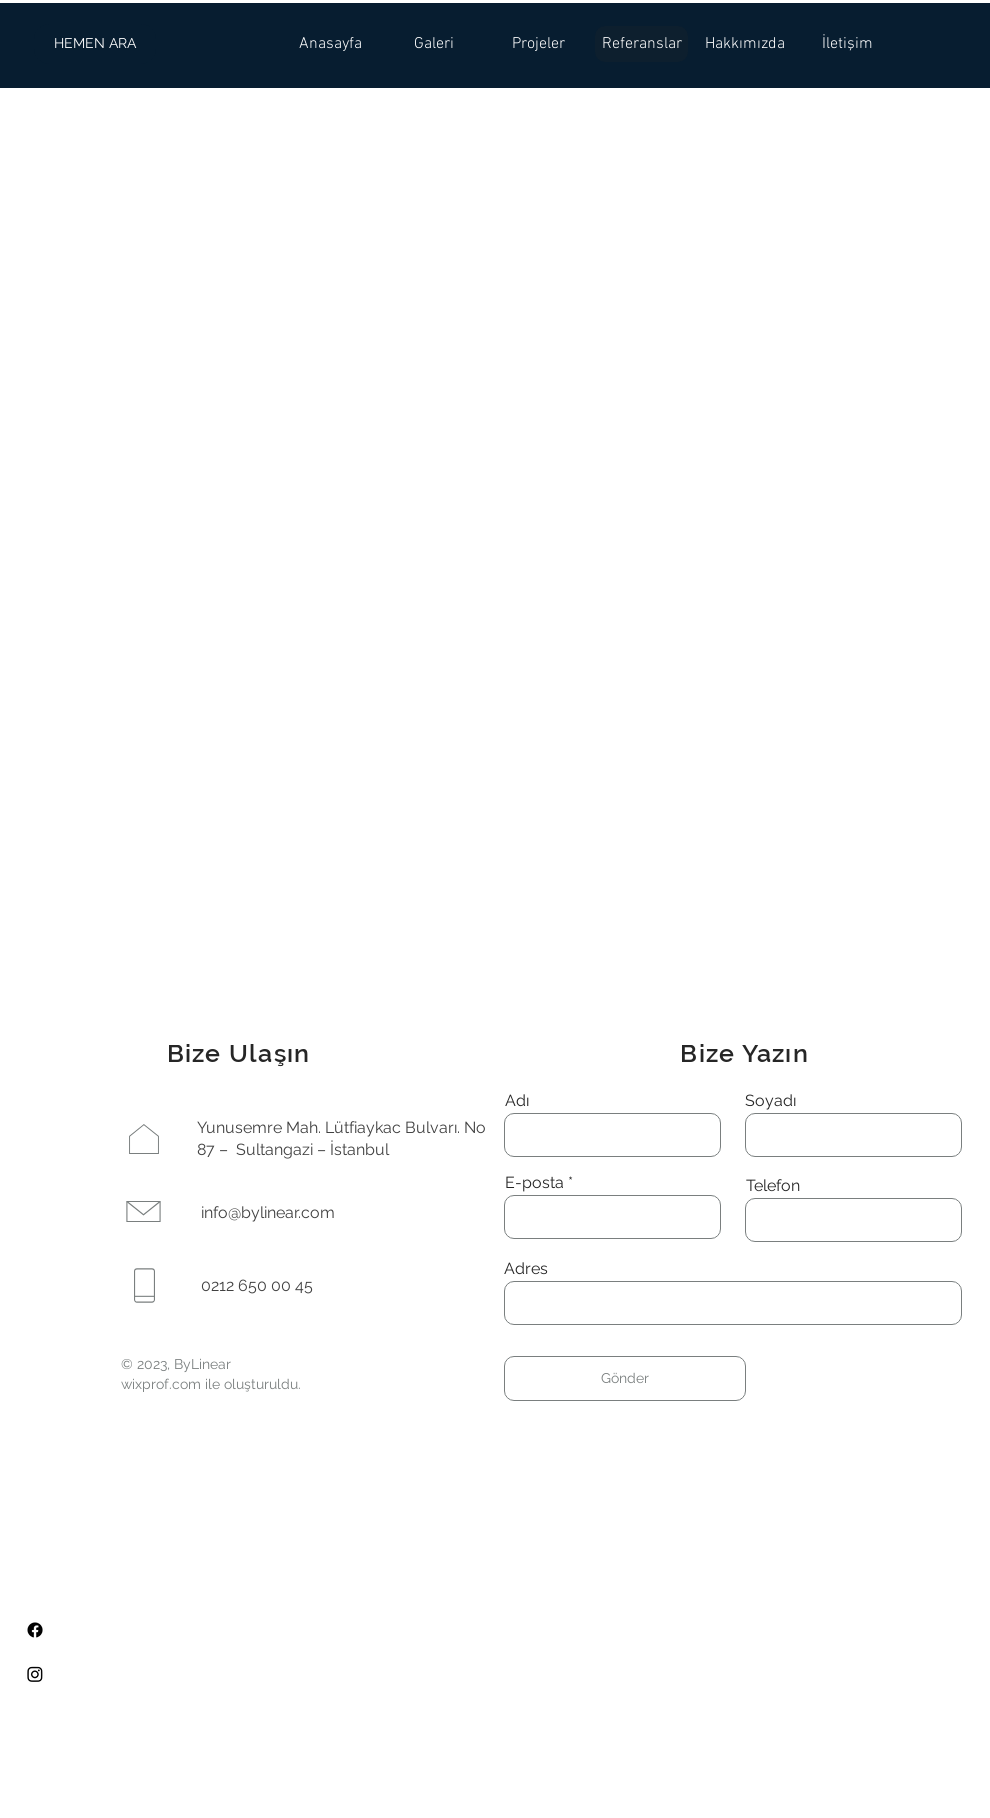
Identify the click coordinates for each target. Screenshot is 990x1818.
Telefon (773, 1186)
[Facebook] (35, 1630)
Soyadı (770, 1101)
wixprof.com (161, 1384)
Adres (526, 1269)
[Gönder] (625, 1378)
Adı (517, 1101)
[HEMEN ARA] (95, 44)
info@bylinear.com (268, 1212)
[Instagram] (35, 1674)
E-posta (534, 1183)
